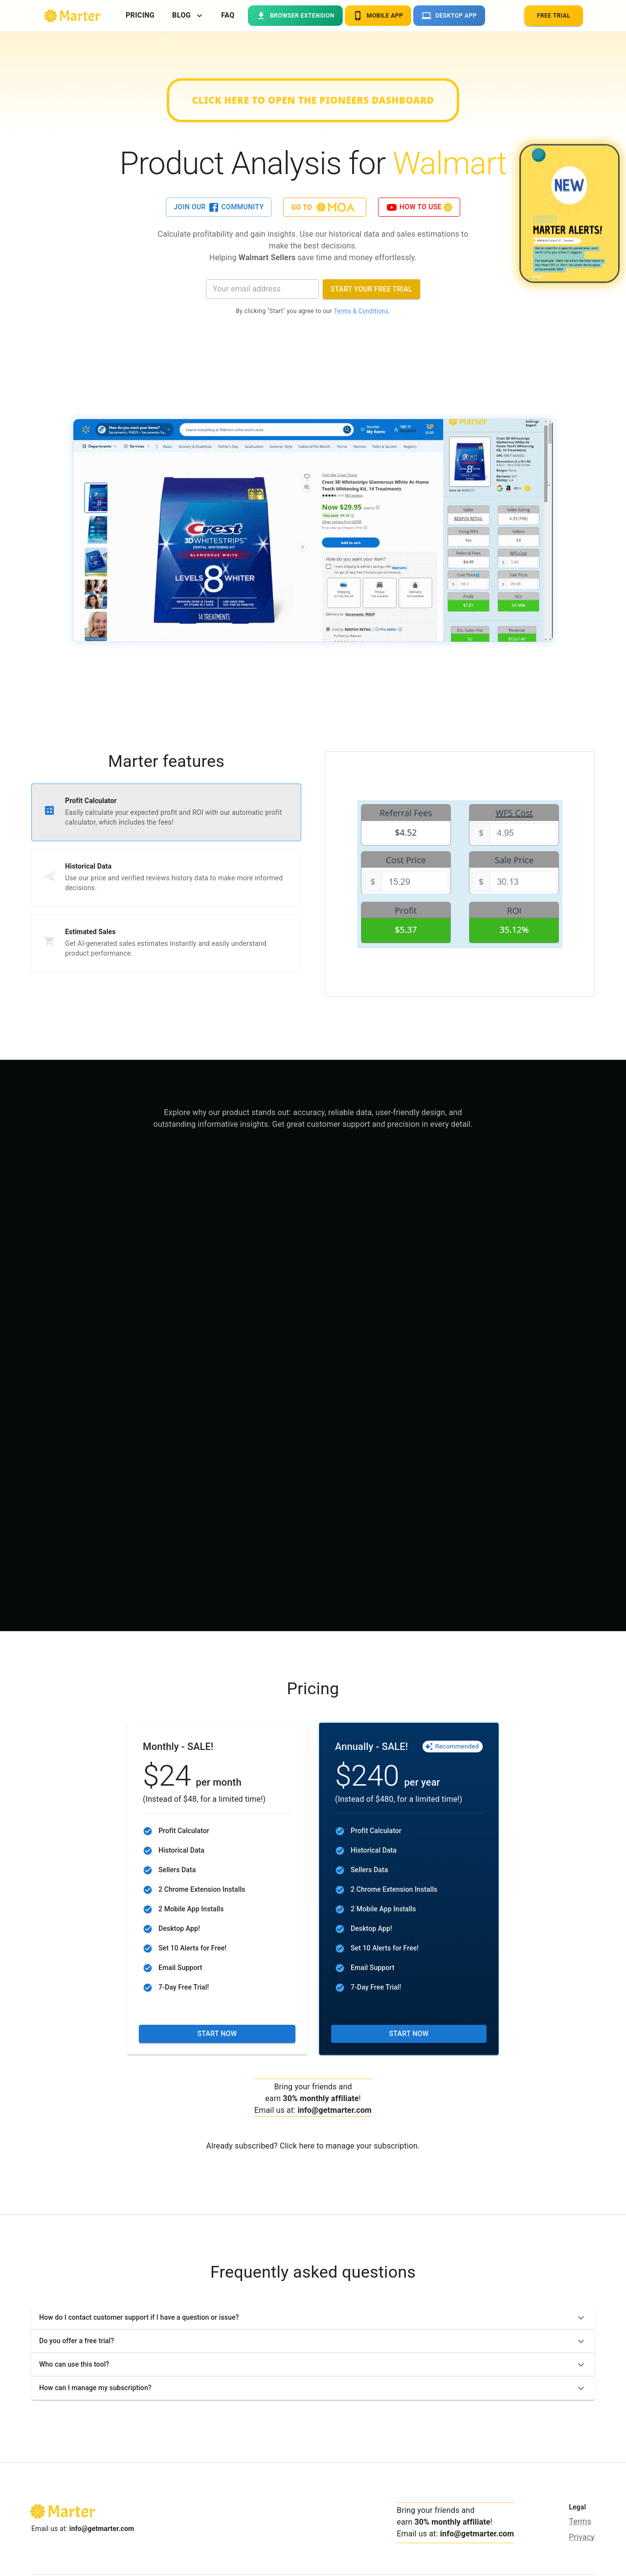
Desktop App (449, 15)
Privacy (582, 2537)
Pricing (140, 15)
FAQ (228, 15)
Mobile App (378, 15)
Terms (580, 2521)
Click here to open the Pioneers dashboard (312, 100)
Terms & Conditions (361, 311)
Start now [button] (217, 2034)
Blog (187, 15)
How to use (419, 207)
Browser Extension (295, 15)
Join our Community (218, 207)
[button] (313, 2318)
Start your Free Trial (371, 289)
